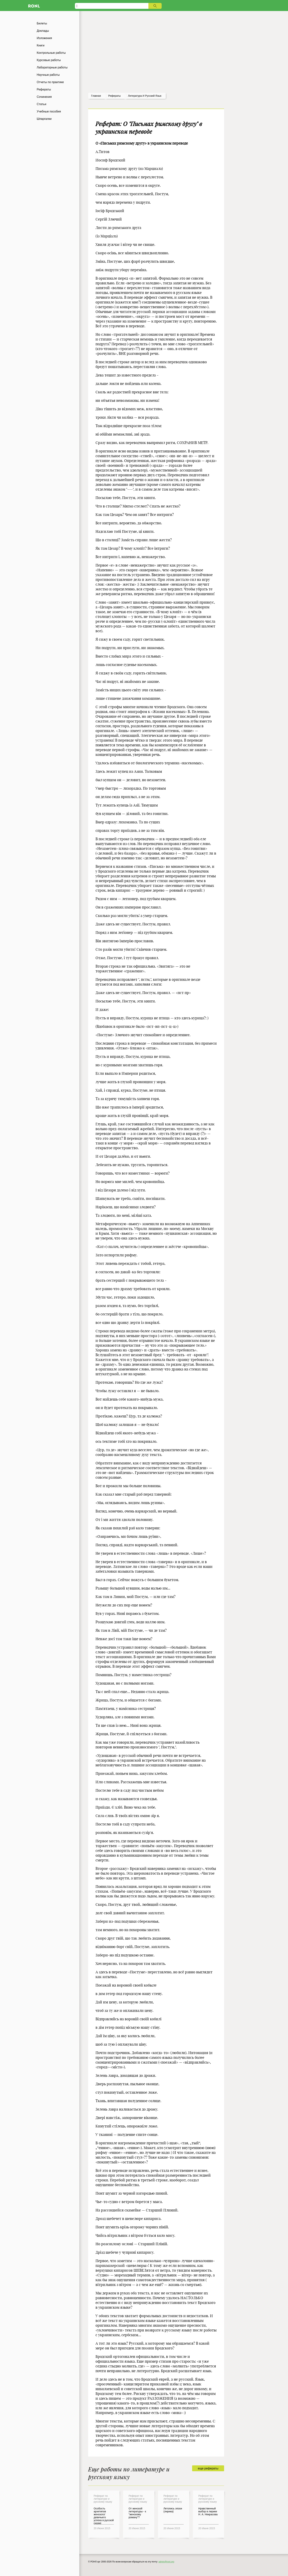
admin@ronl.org (166, 2561)
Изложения (44, 38)
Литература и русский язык (144, 95)
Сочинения (44, 96)
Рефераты (44, 89)
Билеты (42, 23)
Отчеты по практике (50, 82)
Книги (40, 45)
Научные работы (48, 74)
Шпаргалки (44, 118)
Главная (96, 95)
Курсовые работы (49, 60)
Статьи (41, 104)
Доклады (43, 30)
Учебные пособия (49, 111)
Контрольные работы (51, 52)
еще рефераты (208, 2468)
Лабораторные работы (52, 67)
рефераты (114, 95)
